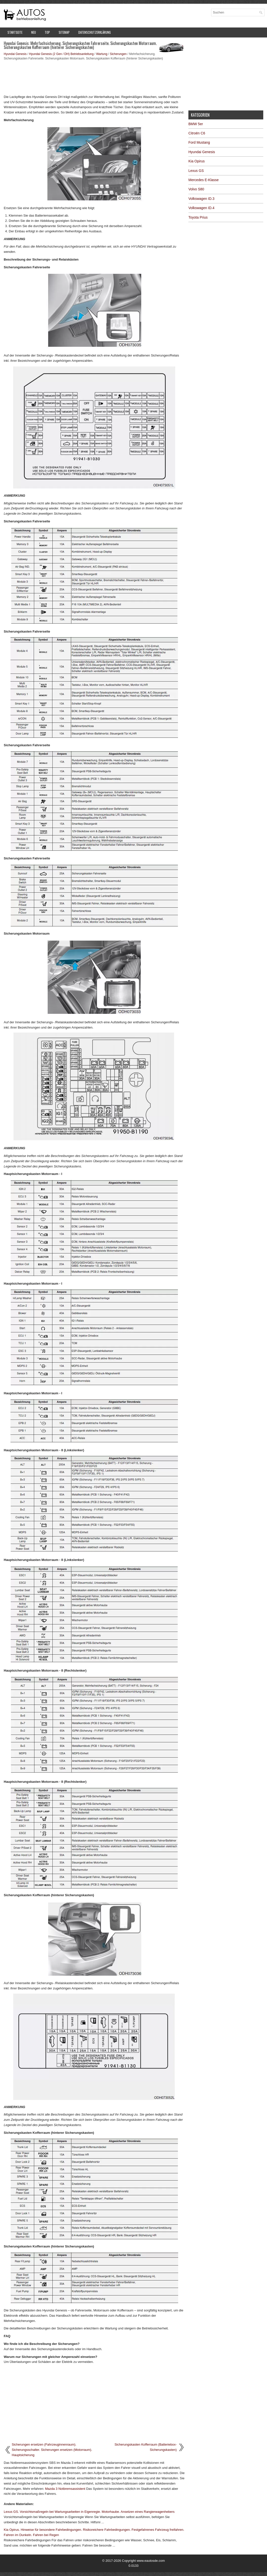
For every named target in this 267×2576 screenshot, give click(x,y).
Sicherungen (118, 54)
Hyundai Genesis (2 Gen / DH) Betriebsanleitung (61, 54)
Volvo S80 (196, 189)
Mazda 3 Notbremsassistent (65, 2489)
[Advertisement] (94, 77)
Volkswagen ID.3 (201, 199)
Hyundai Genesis (15, 54)
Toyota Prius (198, 217)
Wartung (101, 54)
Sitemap (64, 32)
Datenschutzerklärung (94, 32)
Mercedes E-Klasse (203, 180)
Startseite (14, 32)
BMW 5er (195, 124)
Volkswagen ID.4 (201, 208)
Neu (33, 32)
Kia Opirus (196, 161)
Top (47, 32)
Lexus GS (196, 171)
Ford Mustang (199, 142)
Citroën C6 (196, 133)
